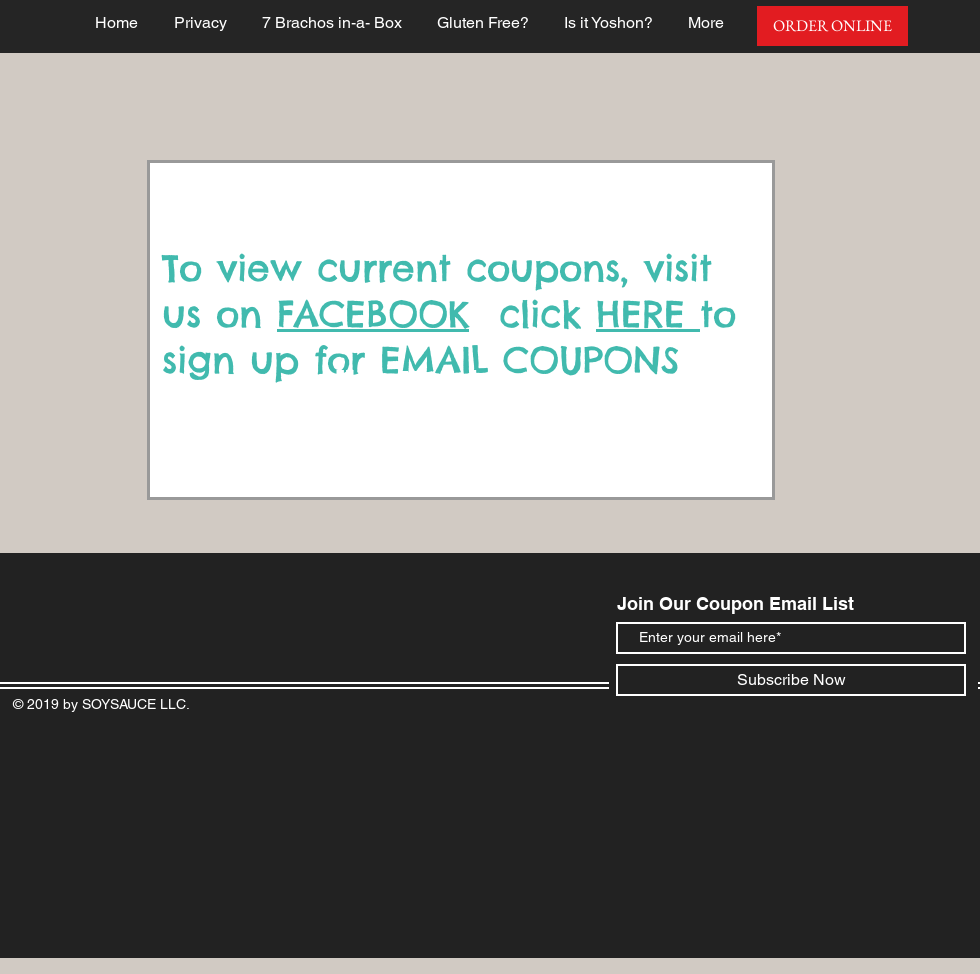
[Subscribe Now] (791, 680)
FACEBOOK (373, 314)
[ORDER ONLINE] (832, 26)
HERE (648, 314)
